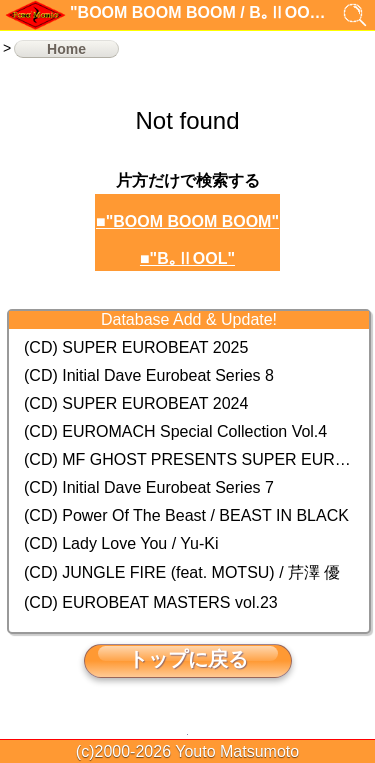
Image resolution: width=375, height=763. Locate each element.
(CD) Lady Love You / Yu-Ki (121, 543)
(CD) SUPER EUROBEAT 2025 (136, 347)
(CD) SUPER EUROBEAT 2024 (136, 403)
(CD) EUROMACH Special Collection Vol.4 (175, 431)
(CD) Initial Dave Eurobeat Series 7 (149, 487)
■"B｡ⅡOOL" (187, 258)
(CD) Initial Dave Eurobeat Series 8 (149, 375)
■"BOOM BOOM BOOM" (187, 221)
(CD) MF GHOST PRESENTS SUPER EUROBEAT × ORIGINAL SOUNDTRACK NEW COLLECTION (189, 459)
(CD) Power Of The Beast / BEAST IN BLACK (186, 515)
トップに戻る (188, 659)
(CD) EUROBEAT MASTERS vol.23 (151, 602)
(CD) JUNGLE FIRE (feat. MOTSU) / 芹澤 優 (182, 572)
